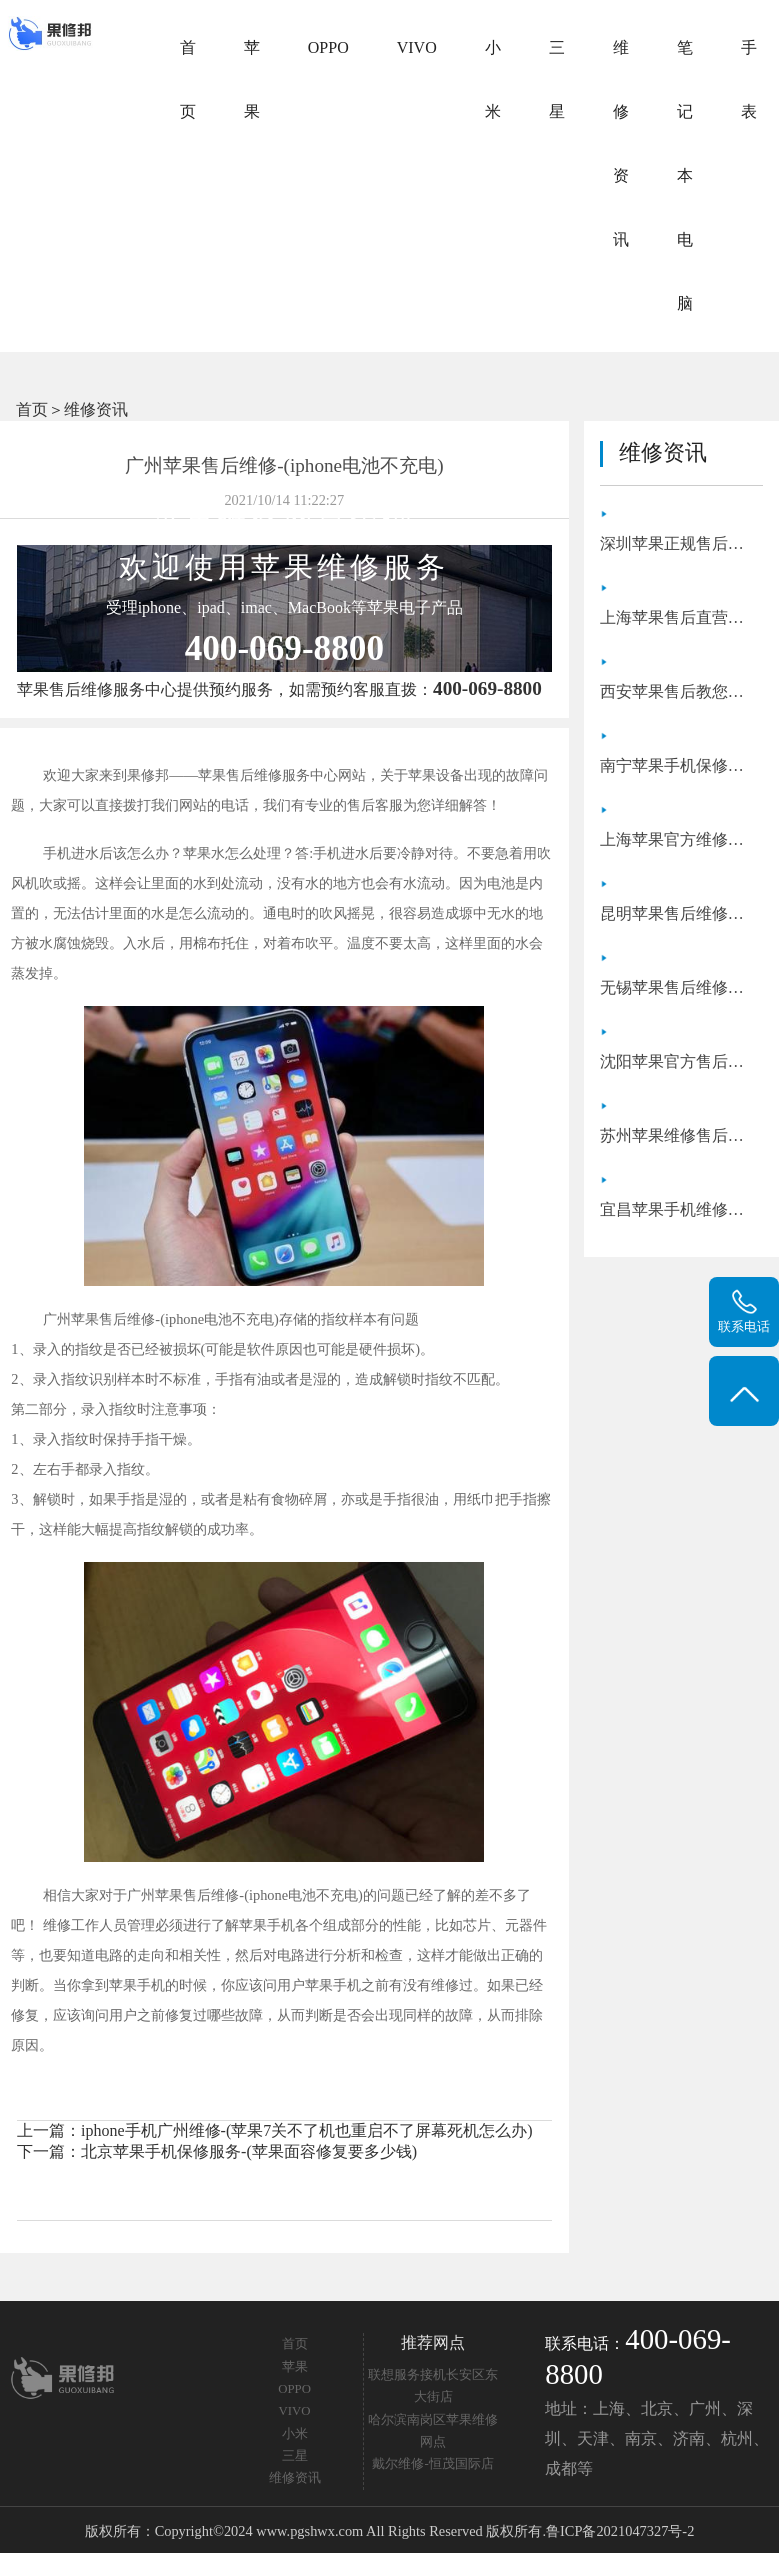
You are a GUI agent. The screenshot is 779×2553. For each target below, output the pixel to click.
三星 (557, 79)
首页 (188, 79)
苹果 (252, 79)
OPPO (328, 47)
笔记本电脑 (685, 175)
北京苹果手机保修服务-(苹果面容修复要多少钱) (249, 2151)
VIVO (417, 47)
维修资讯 (621, 143)
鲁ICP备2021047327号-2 (620, 2531)
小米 (493, 79)
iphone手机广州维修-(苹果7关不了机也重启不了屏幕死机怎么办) (307, 2130)
